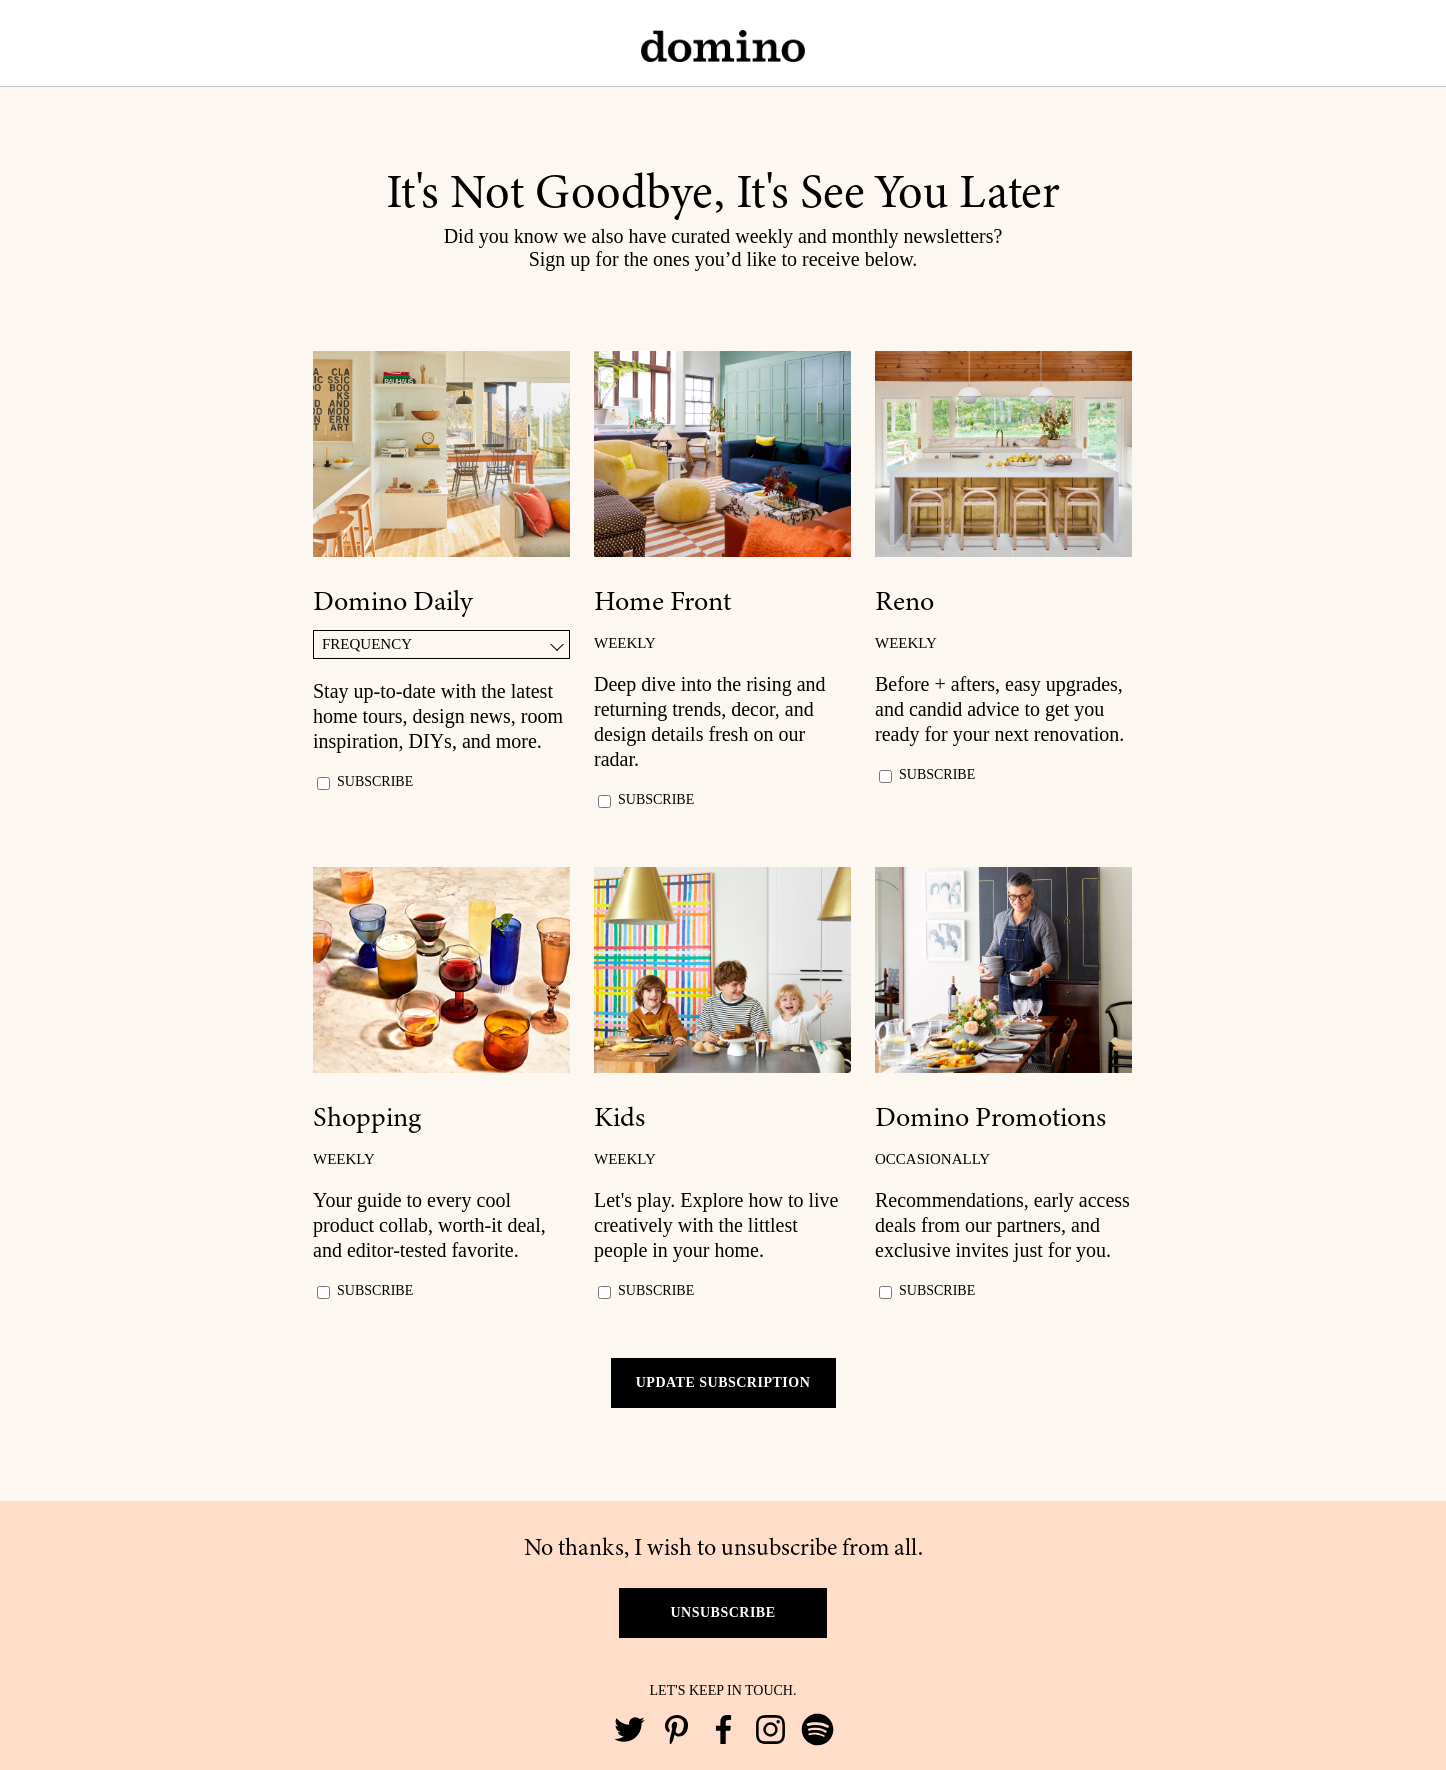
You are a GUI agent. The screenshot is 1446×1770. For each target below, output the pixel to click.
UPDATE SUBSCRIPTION (723, 1382)
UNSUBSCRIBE (722, 1612)
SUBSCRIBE (375, 781)
